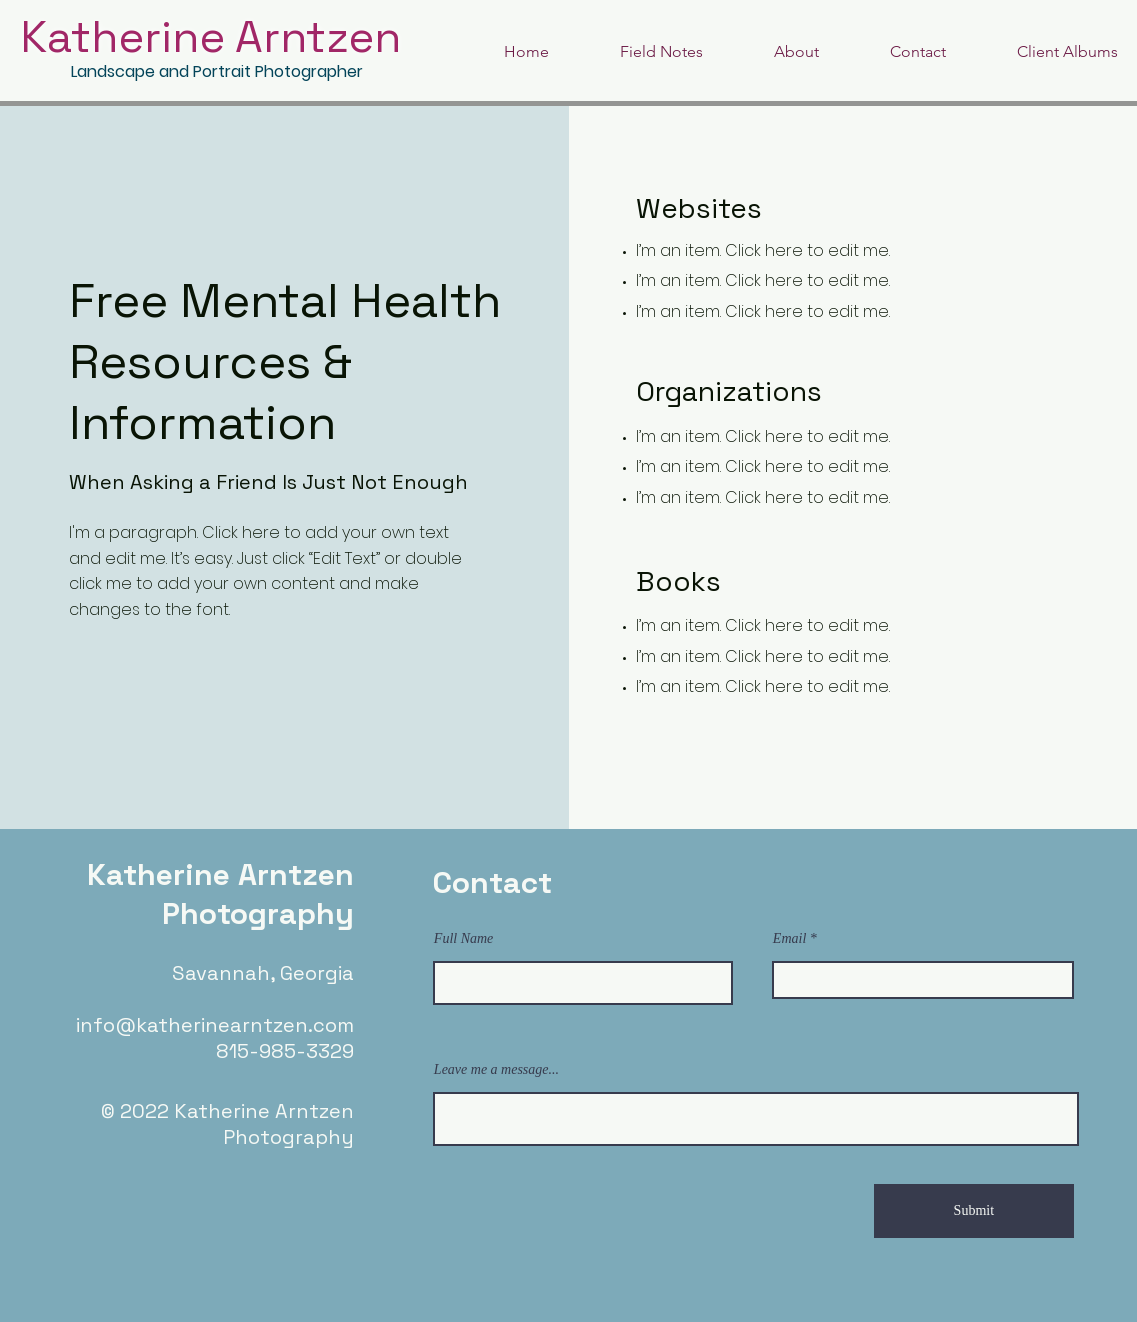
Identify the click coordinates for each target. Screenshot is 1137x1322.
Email (789, 939)
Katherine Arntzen (210, 37)
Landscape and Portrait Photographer (217, 71)
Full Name (464, 939)
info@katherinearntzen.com (215, 1025)
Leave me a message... (496, 1070)
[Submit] (974, 1211)
